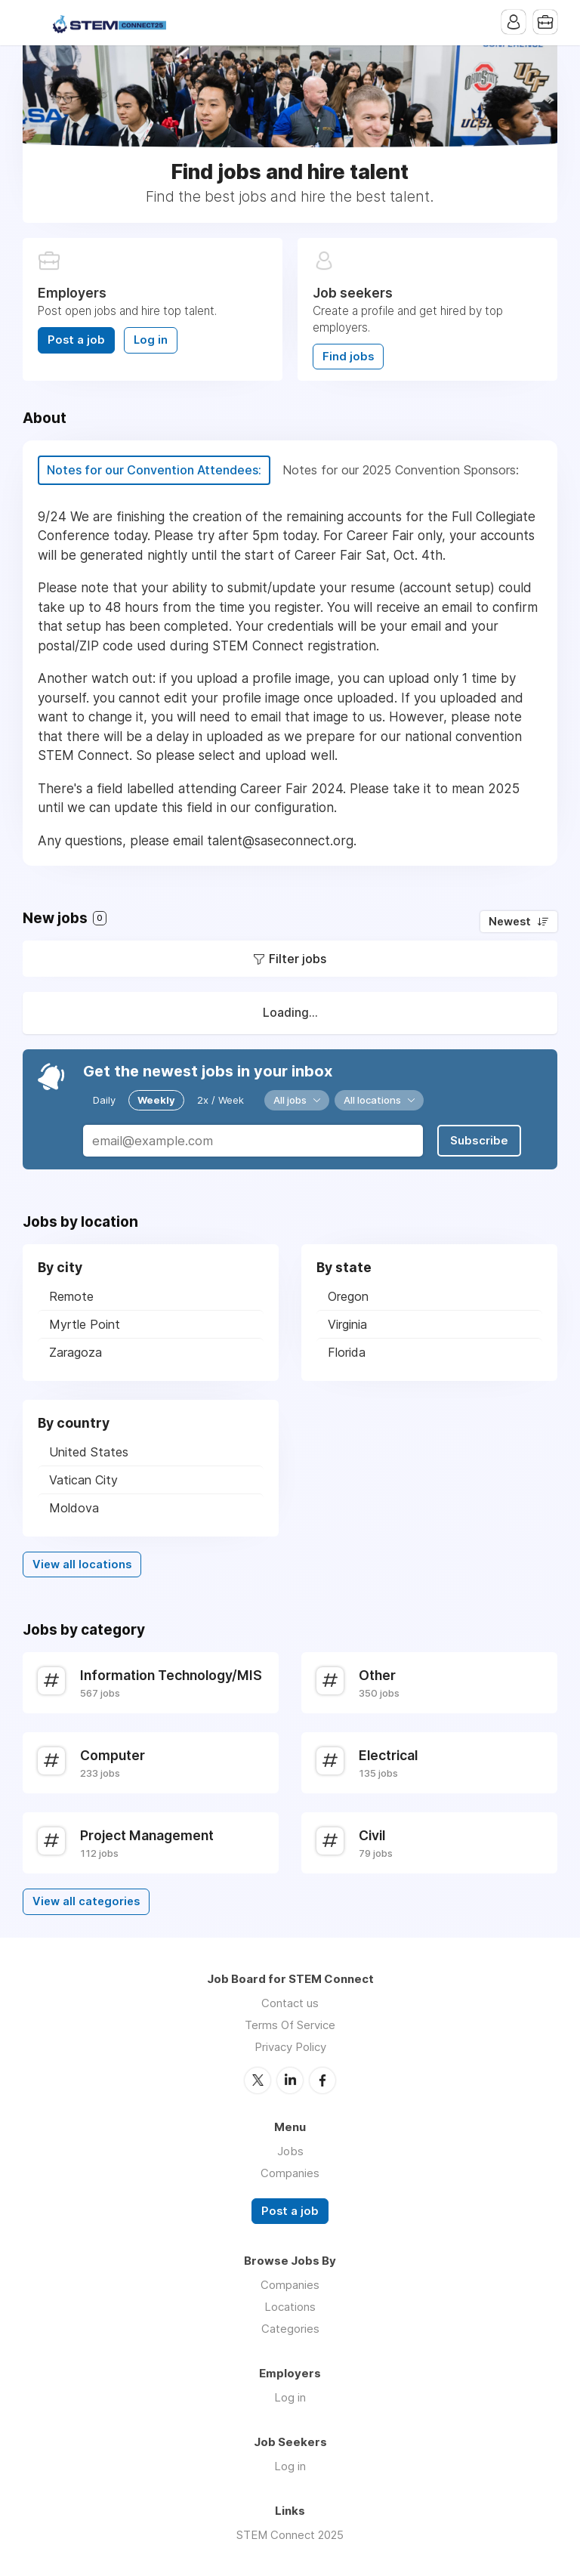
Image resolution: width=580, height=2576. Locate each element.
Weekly (156, 1100)
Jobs (290, 2151)
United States (88, 1451)
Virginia (347, 1324)
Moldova (74, 1507)
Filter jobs (297, 958)
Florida (347, 1352)
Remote (71, 1296)
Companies (290, 2173)
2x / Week (220, 1100)
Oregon (348, 1296)
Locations (290, 2307)
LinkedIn (290, 2080)
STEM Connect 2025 (290, 2535)
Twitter (257, 2080)
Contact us (290, 2003)
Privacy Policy (290, 2047)
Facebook (322, 2080)
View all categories (86, 1901)
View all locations (81, 1564)
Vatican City (83, 1479)
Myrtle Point (84, 1324)
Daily (104, 1100)
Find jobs (348, 356)
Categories (290, 2328)
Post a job (76, 340)
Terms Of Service (290, 2025)
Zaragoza (75, 1352)
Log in (151, 340)
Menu (34, 22)
